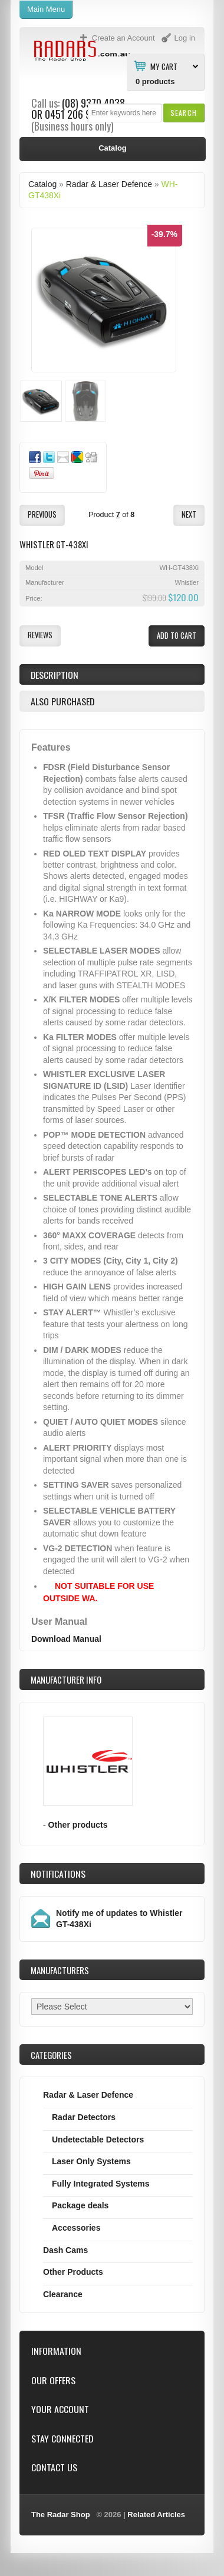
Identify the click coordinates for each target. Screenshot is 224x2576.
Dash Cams (65, 2250)
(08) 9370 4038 (93, 103)
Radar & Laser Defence (109, 184)
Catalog (42, 184)
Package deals (80, 2205)
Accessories (76, 2227)
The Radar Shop (60, 2514)
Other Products (73, 2272)
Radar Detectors (84, 2117)
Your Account (60, 2409)
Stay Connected (62, 2438)
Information (56, 2351)
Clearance (63, 2294)
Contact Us (54, 2467)
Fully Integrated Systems (101, 2183)
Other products (78, 1824)
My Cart (163, 66)
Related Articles (156, 2514)
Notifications (58, 1874)
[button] (183, 113)
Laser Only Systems (91, 2161)
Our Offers (53, 2380)
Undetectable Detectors (98, 2139)
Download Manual (66, 1639)
